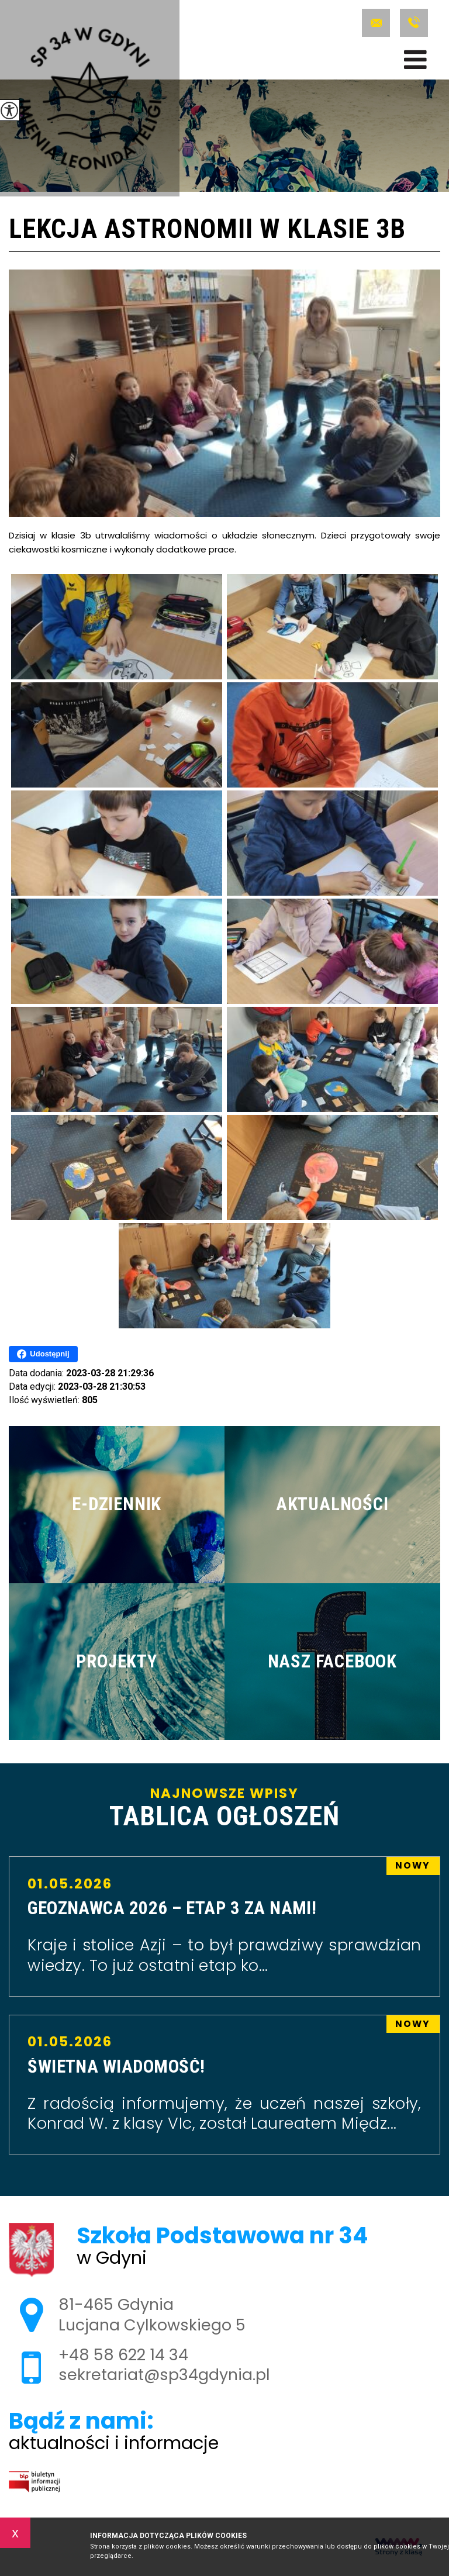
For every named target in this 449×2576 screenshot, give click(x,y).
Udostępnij (43, 1354)
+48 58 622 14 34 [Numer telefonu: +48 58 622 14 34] (123, 2355)
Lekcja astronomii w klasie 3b (207, 229)
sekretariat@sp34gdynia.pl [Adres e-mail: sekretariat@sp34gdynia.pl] (164, 2374)
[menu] (415, 59)
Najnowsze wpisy (224, 1808)
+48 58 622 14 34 (414, 23)
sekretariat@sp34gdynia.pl (376, 23)
